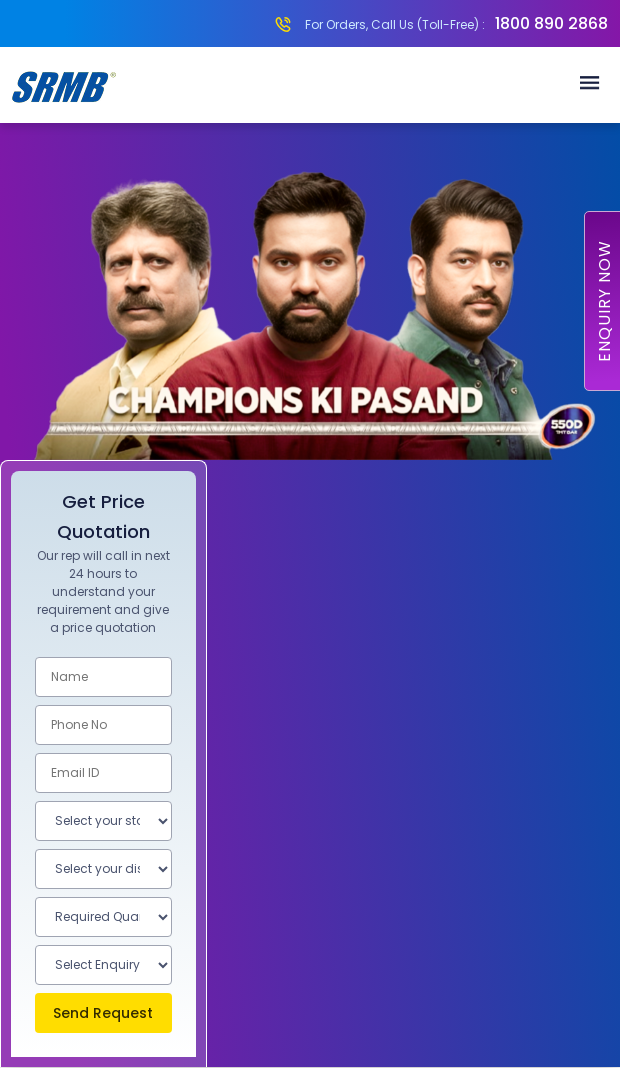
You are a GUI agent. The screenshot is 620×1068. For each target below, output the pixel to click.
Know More (310, 989)
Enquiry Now (604, 301)
